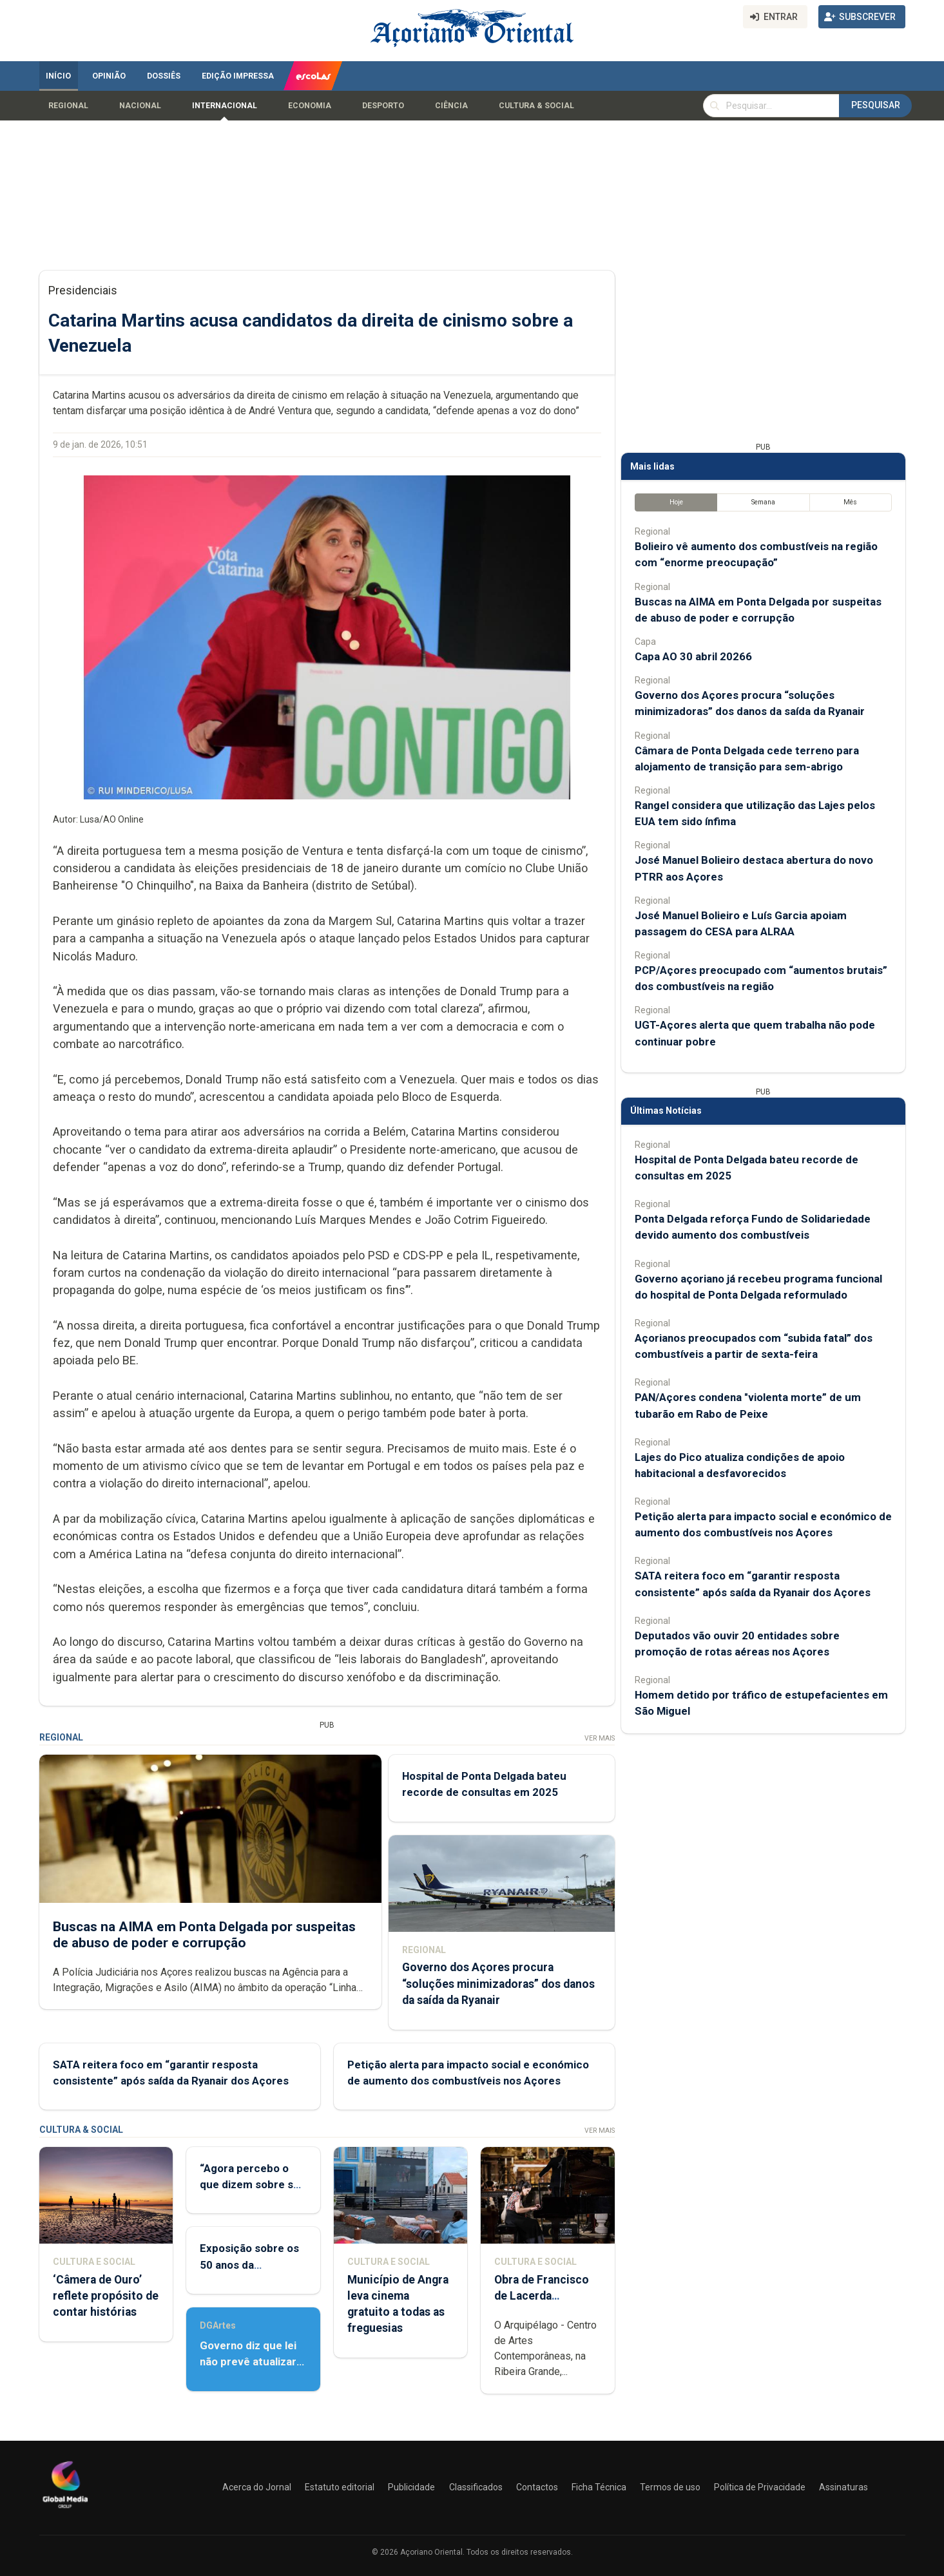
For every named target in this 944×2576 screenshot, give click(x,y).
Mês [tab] (850, 502)
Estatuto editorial (339, 2487)
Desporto (383, 105)
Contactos (537, 2487)
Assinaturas (843, 2487)
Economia (309, 105)
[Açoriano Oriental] (65, 2509)
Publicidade (411, 2487)
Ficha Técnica (599, 2487)
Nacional (140, 105)
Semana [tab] (763, 502)
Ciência (451, 105)
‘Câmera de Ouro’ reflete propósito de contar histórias (106, 2295)
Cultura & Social (536, 105)
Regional (68, 105)
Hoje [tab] (675, 502)
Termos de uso (670, 2487)
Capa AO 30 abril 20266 (693, 656)
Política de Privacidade (759, 2487)
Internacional (224, 105)
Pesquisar (875, 105)
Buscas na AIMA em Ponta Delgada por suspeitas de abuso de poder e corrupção (204, 1934)
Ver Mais (599, 1738)
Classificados (476, 2487)
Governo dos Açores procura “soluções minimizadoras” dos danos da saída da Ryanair (497, 1983)
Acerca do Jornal (256, 2487)
